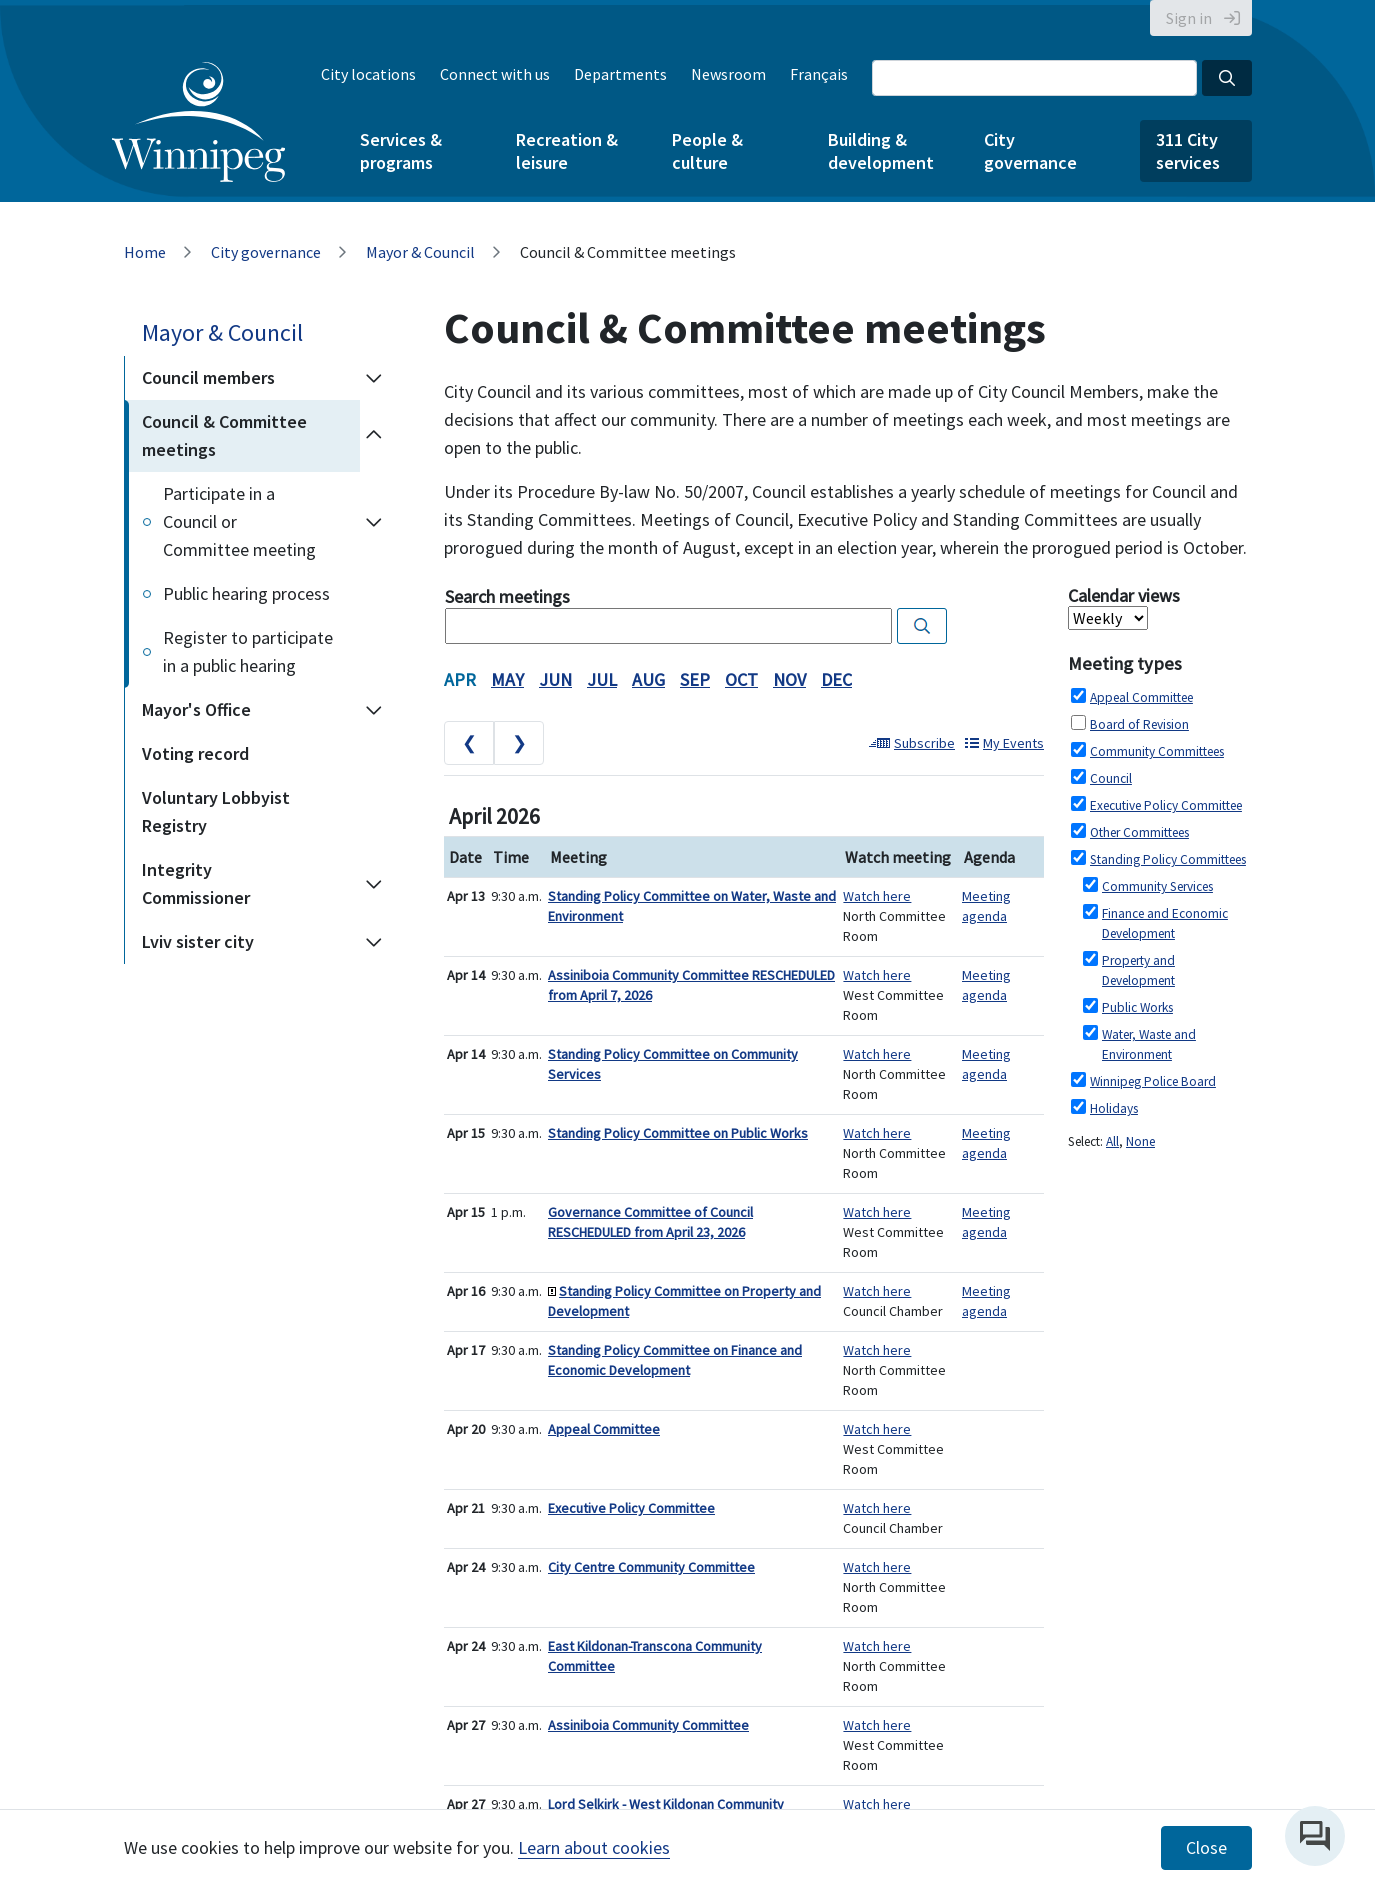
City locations (368, 74)
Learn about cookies (594, 1847)
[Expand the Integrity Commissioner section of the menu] (374, 884)
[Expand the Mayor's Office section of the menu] (374, 710)
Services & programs (401, 151)
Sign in (1189, 18)
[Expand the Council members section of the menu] (374, 378)
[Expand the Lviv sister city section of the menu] (374, 942)
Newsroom (728, 74)
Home (145, 252)
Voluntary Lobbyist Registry (216, 811)
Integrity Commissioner (196, 883)
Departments (620, 74)
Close (1206, 1848)
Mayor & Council (420, 252)
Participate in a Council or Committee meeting (239, 521)
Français (819, 74)
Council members (208, 377)
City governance (1030, 151)
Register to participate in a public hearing (248, 651)
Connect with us (495, 74)
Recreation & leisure (567, 151)
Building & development (881, 151)
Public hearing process (246, 593)
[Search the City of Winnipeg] (1034, 78)
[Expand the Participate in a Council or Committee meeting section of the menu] (374, 522)
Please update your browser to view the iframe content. (744, 615)
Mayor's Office (196, 709)
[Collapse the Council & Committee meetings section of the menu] (374, 436)
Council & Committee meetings (224, 435)
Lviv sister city (198, 941)
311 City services (1188, 151)
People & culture (707, 151)
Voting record (195, 753)
